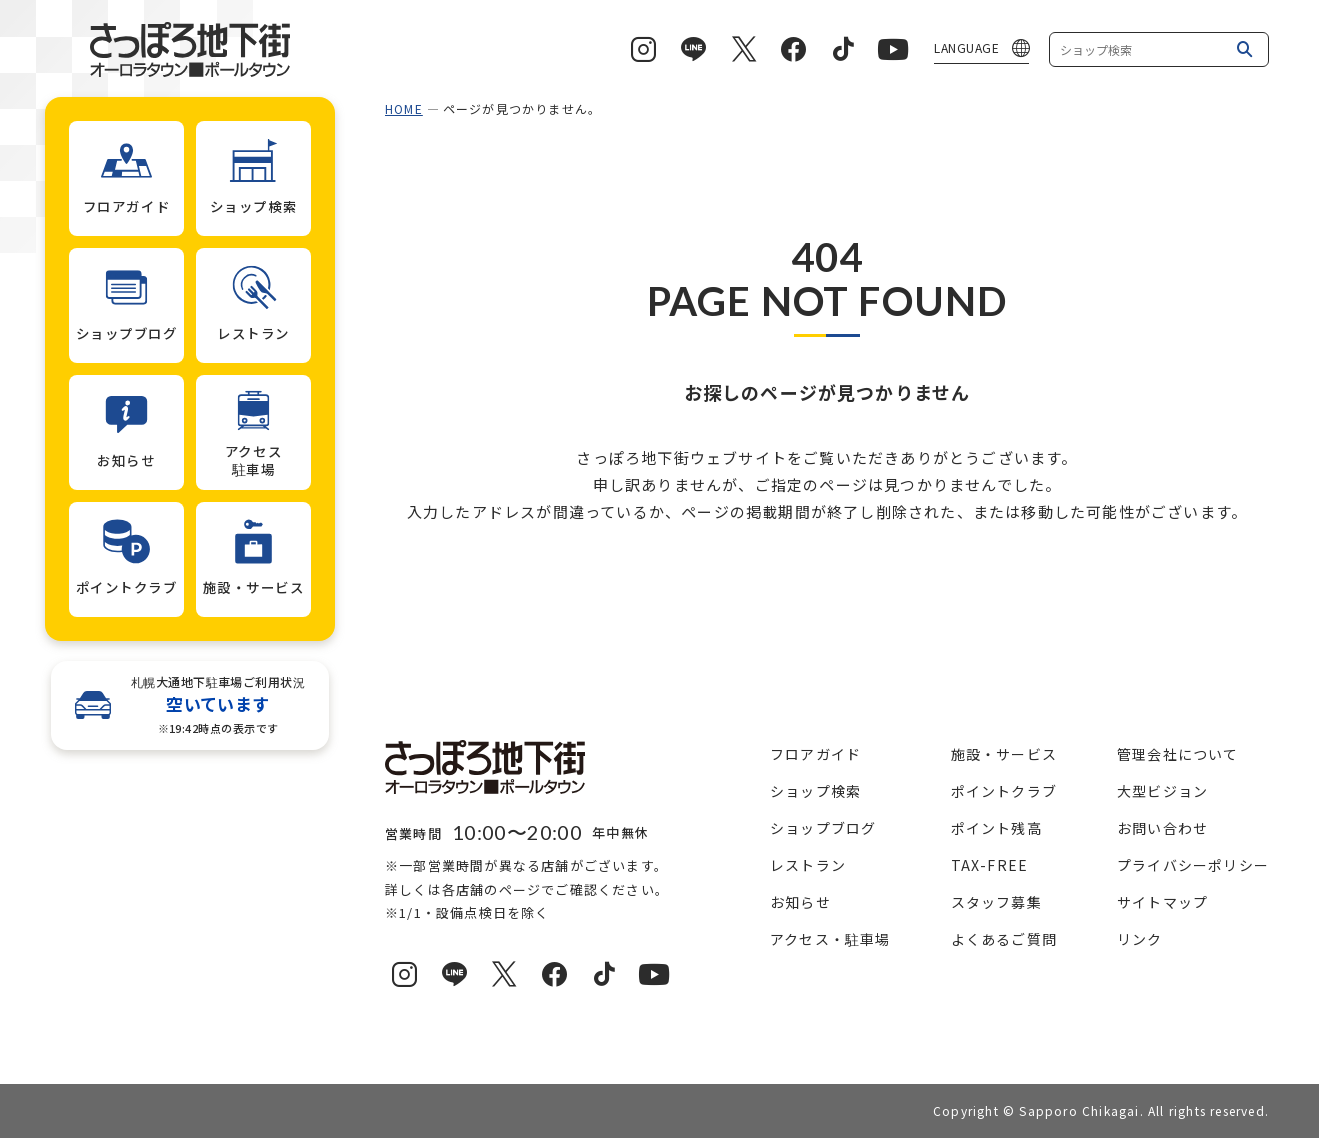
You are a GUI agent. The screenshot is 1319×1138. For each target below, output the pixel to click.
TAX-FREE (990, 865)
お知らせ (800, 902)
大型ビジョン (1162, 791)
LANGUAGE (966, 47)
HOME (404, 108)
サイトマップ (1162, 902)
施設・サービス (1004, 754)
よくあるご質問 (1004, 939)
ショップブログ (823, 828)
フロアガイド (815, 754)
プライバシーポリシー (1193, 865)
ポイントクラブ (1004, 791)
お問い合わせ (1162, 828)
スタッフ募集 (996, 902)
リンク (1140, 939)
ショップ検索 (815, 791)
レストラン (808, 865)
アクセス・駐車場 (830, 939)
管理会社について (1178, 754)
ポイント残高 (996, 828)
